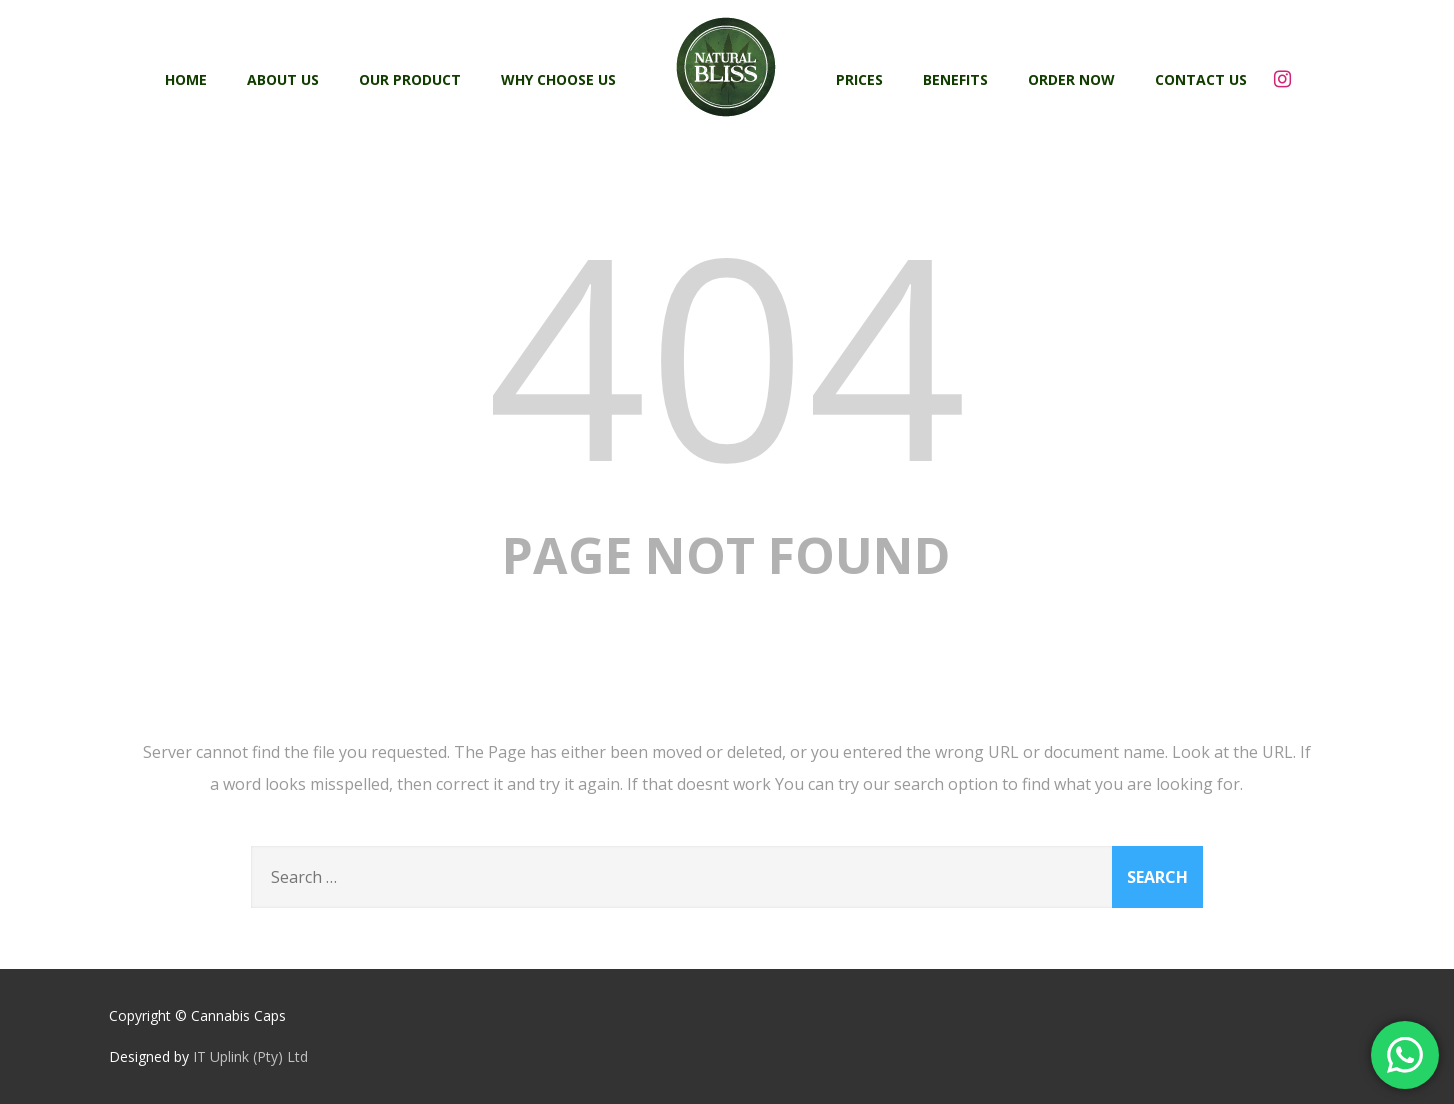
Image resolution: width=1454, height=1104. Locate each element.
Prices (859, 79)
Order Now (1071, 79)
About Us (283, 79)
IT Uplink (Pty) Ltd (250, 1056)
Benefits (955, 79)
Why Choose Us (558, 79)
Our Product (410, 79)
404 (727, 352)
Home (186, 79)
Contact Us (1201, 79)
